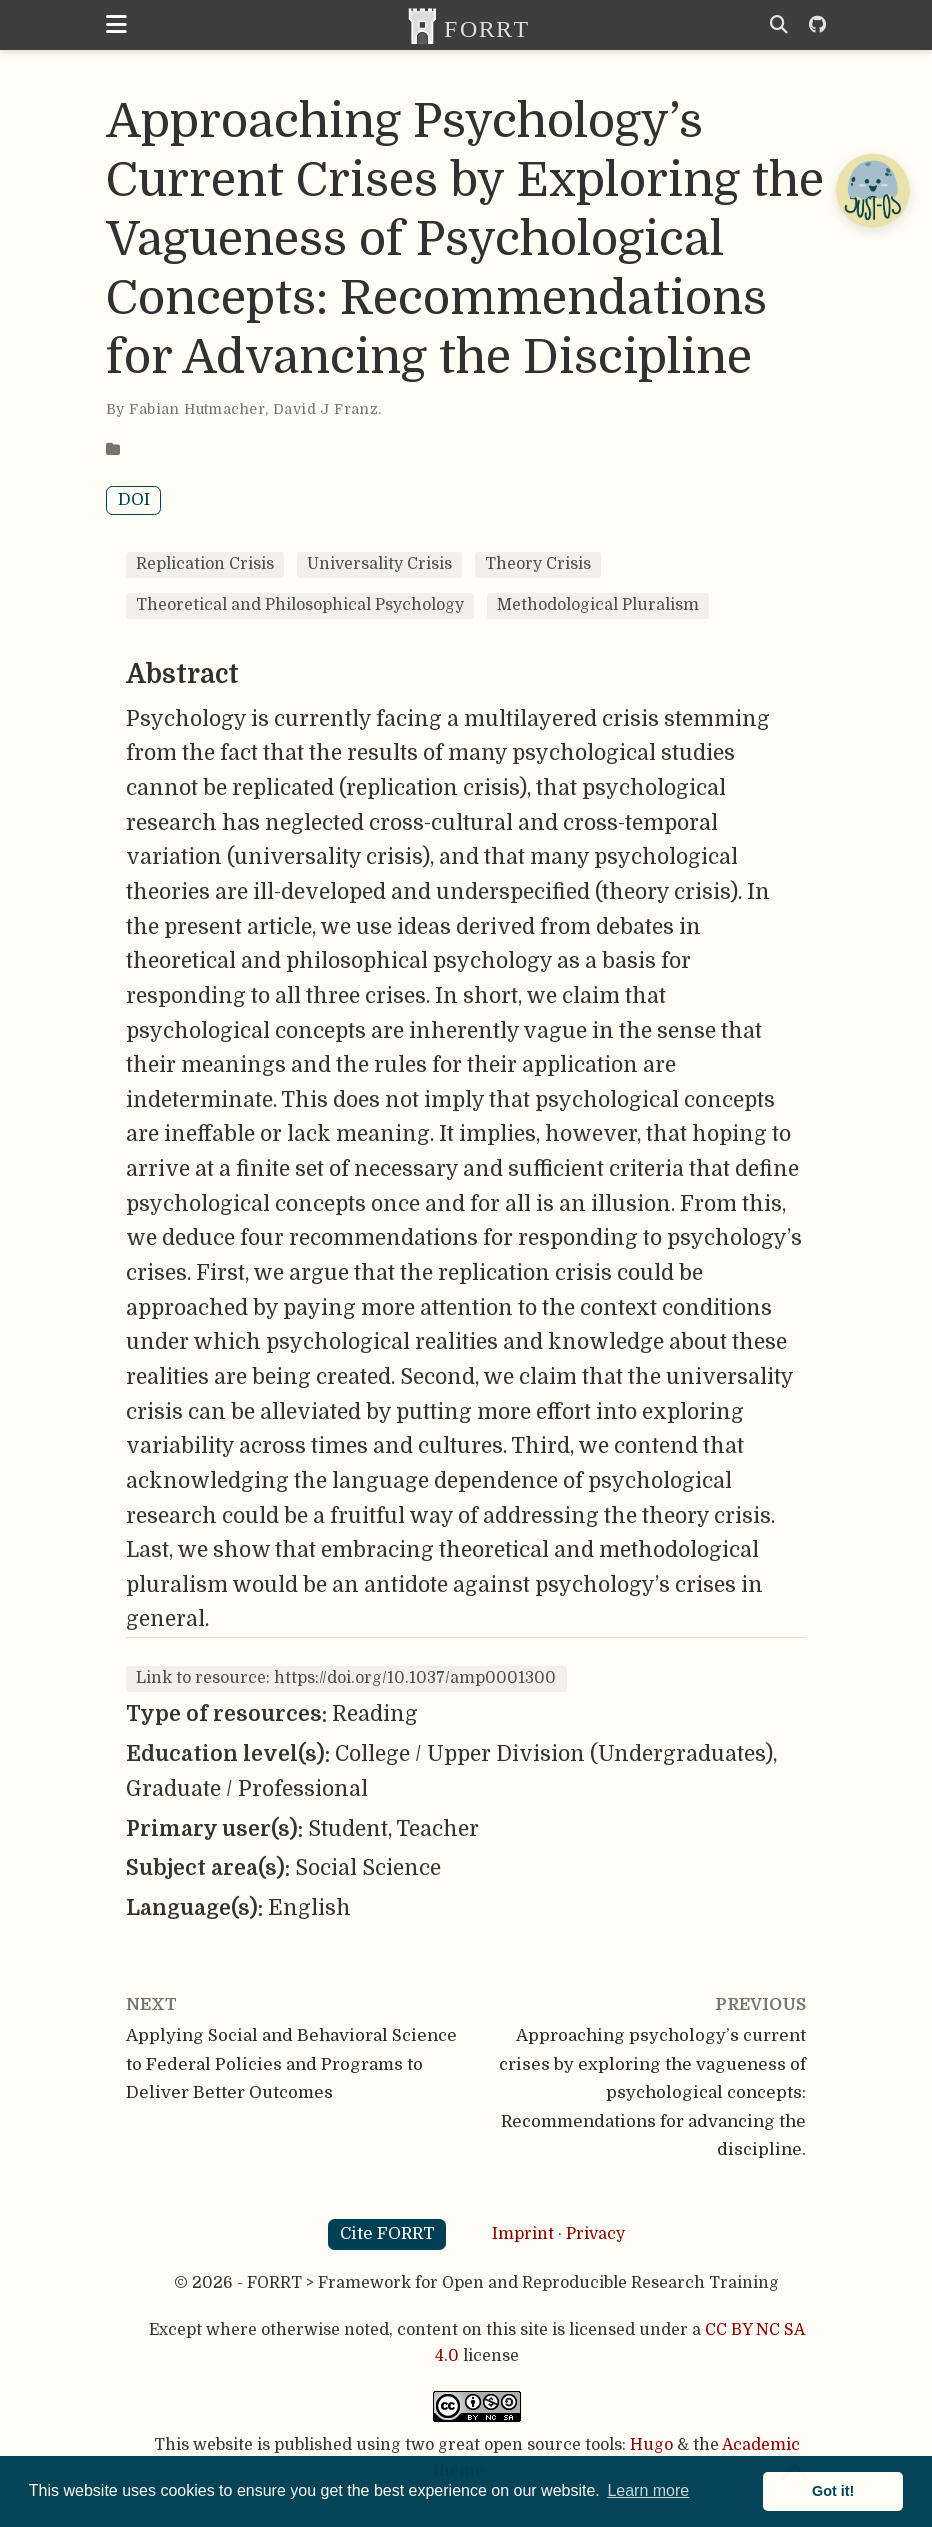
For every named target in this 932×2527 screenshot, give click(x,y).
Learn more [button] (648, 2490)
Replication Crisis (205, 564)
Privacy (595, 2234)
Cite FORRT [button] (387, 2233)
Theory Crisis (538, 564)
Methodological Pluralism (598, 605)
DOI (134, 499)
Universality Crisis (379, 564)
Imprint (523, 2234)
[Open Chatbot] (872, 190)
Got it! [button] (833, 2491)
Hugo (651, 2445)
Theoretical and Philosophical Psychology (300, 605)
